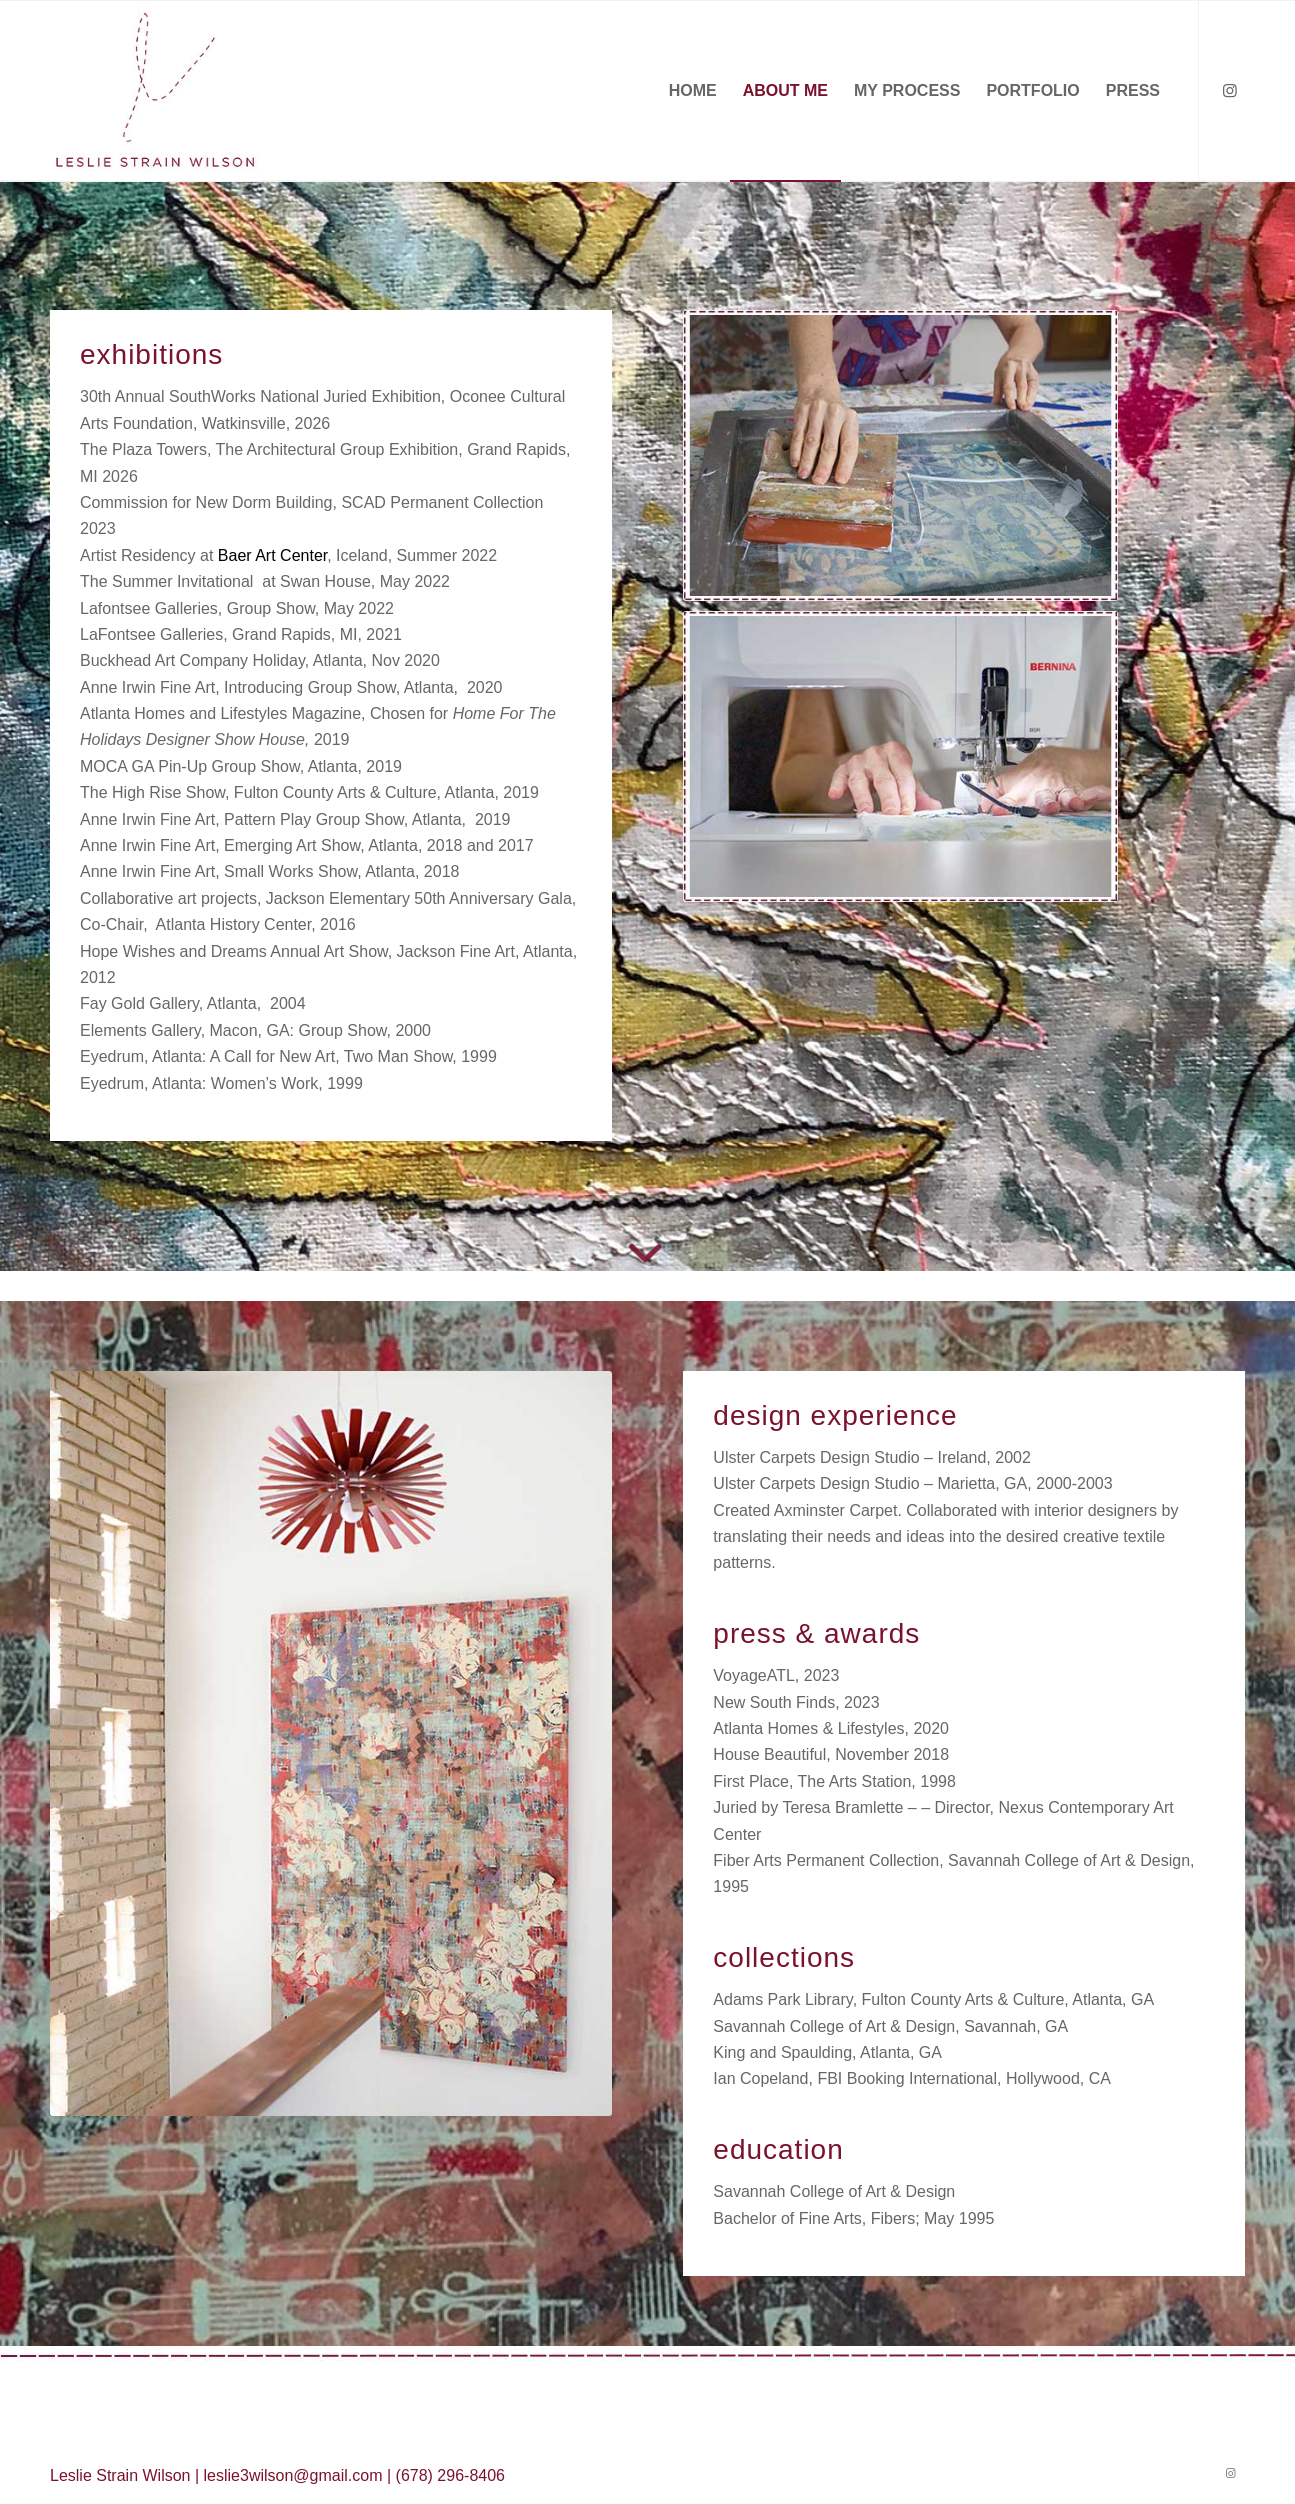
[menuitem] (693, 91)
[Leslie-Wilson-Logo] (156, 91)
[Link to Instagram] (1230, 90)
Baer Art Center (272, 555)
